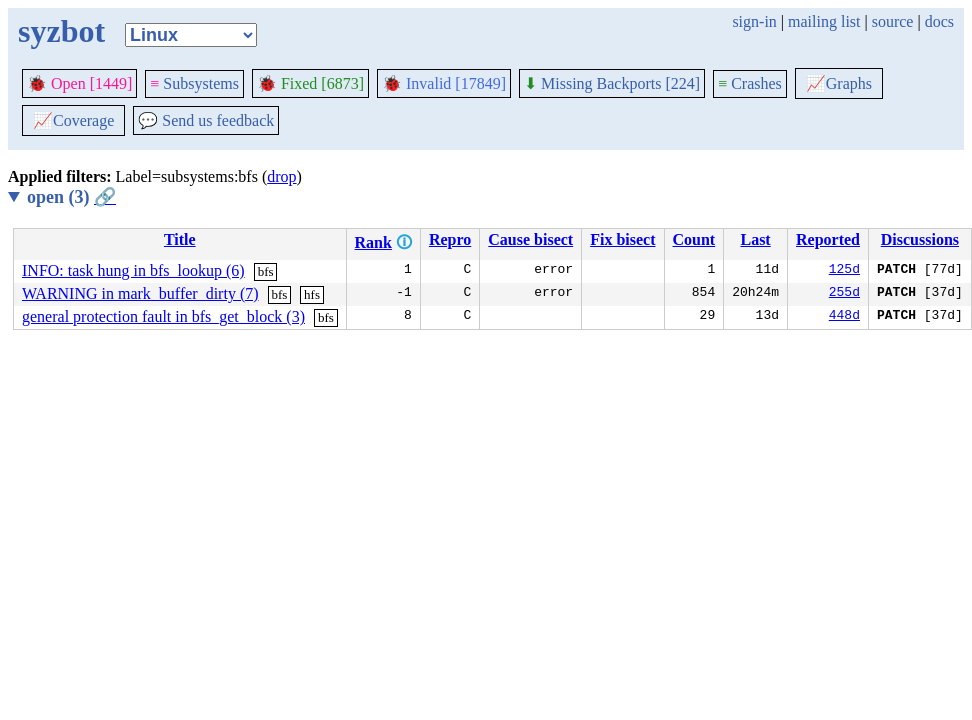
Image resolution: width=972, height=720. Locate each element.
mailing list (824, 21)
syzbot (61, 31)
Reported (828, 239)
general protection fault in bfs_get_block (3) (163, 316)
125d (844, 271)
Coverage (73, 120)
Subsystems (194, 83)
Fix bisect (622, 239)
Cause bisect (530, 239)
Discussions (920, 239)
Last (755, 239)
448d (844, 317)
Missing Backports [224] (612, 83)
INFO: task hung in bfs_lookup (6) (133, 270)
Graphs (839, 83)
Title (180, 239)
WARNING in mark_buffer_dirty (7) (140, 293)
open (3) (71, 197)
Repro (450, 239)
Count (694, 239)
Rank (373, 242)
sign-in (754, 21)
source (893, 21)
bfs (266, 271)
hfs (312, 294)
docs (939, 21)
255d (844, 294)
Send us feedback (206, 120)
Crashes (750, 83)
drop (281, 176)
